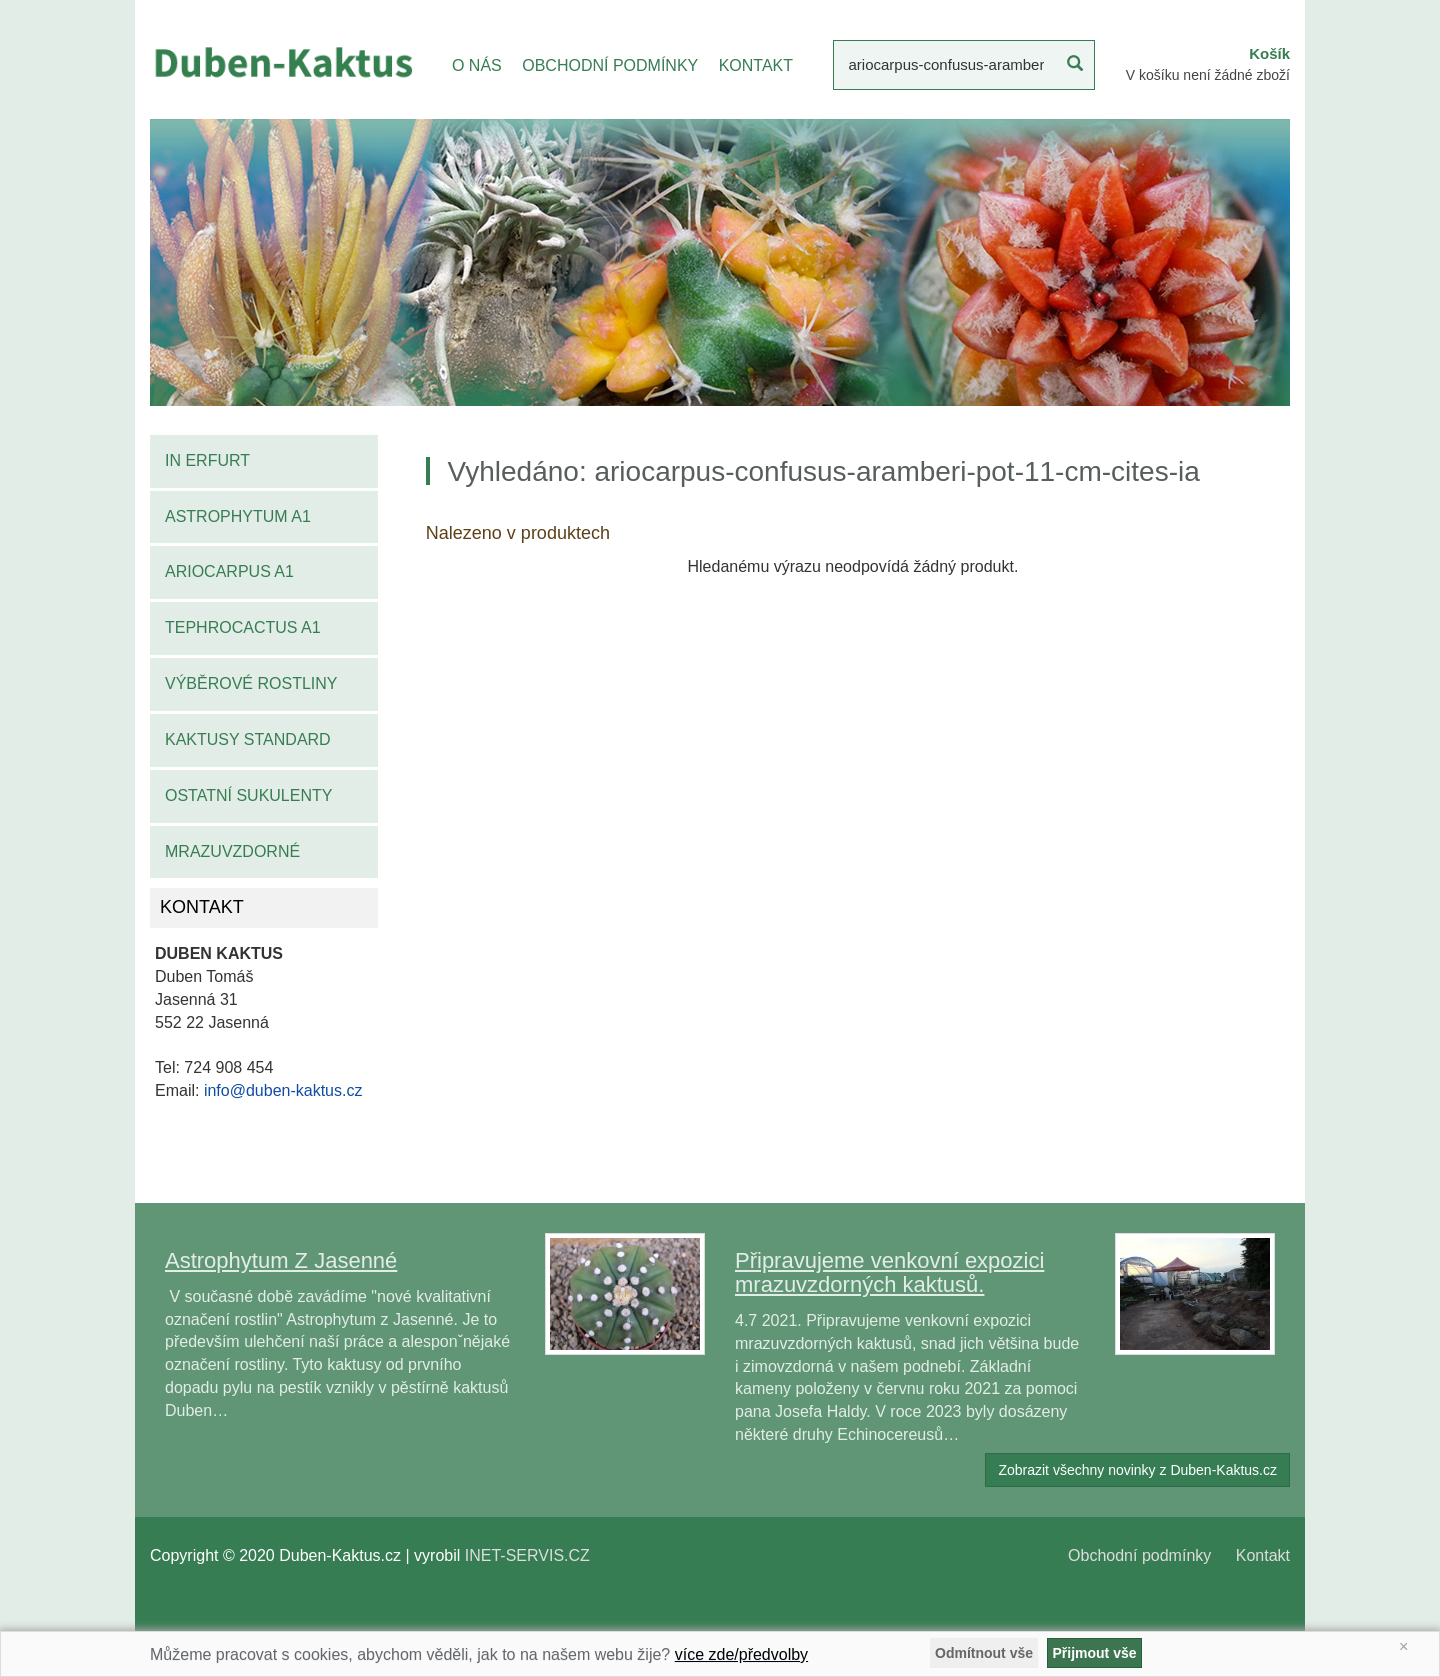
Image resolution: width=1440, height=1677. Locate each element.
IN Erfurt (207, 460)
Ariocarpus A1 (229, 571)
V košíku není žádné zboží (1208, 75)
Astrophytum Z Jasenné (281, 1260)
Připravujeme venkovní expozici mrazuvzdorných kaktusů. (889, 1272)
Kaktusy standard (248, 739)
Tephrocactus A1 (243, 627)
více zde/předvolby (741, 1654)
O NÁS (477, 65)
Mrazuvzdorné (232, 851)
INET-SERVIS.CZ (527, 1555)
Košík (1269, 53)
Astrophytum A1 (238, 516)
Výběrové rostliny (251, 683)
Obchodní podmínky (1139, 1555)
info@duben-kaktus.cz (283, 1090)
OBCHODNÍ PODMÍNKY (610, 65)
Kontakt (1263, 1555)
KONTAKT (756, 65)
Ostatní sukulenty (248, 795)
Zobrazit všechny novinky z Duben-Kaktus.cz (1137, 1470)
